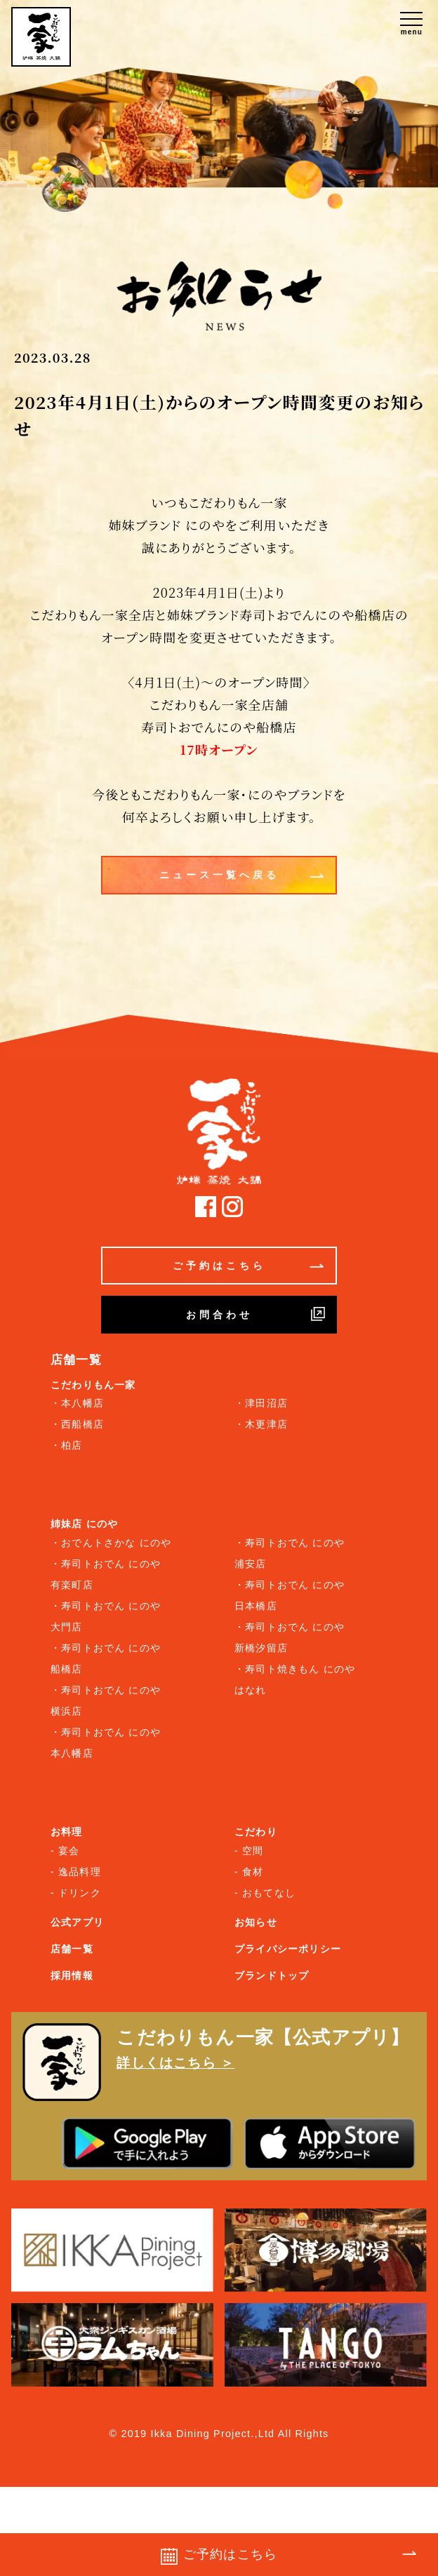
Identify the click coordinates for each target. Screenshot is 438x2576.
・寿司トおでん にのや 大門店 (106, 1616)
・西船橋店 (77, 1424)
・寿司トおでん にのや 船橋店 (106, 1658)
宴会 (68, 1850)
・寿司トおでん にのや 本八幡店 (106, 1742)
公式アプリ (77, 1922)
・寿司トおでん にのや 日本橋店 (289, 1595)
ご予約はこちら (248, 1266)
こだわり (255, 1831)
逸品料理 (79, 1871)
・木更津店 (261, 1424)
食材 (252, 1871)
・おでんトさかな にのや (111, 1542)
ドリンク (79, 1892)
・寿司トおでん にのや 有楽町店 (106, 1574)
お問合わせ (256, 1314)
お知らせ (255, 1922)
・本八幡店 (77, 1403)
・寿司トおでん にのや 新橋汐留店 (289, 1637)
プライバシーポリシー (287, 1948)
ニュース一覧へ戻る (241, 875)
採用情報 (72, 1975)
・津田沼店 (261, 1403)
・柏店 (67, 1445)
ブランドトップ (271, 1975)
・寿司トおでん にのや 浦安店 (289, 1553)
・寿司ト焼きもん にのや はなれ (294, 1679)
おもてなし (269, 1892)
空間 (252, 1850)
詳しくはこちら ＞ (175, 2062)
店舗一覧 (72, 1948)
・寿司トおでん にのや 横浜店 (106, 1700)
